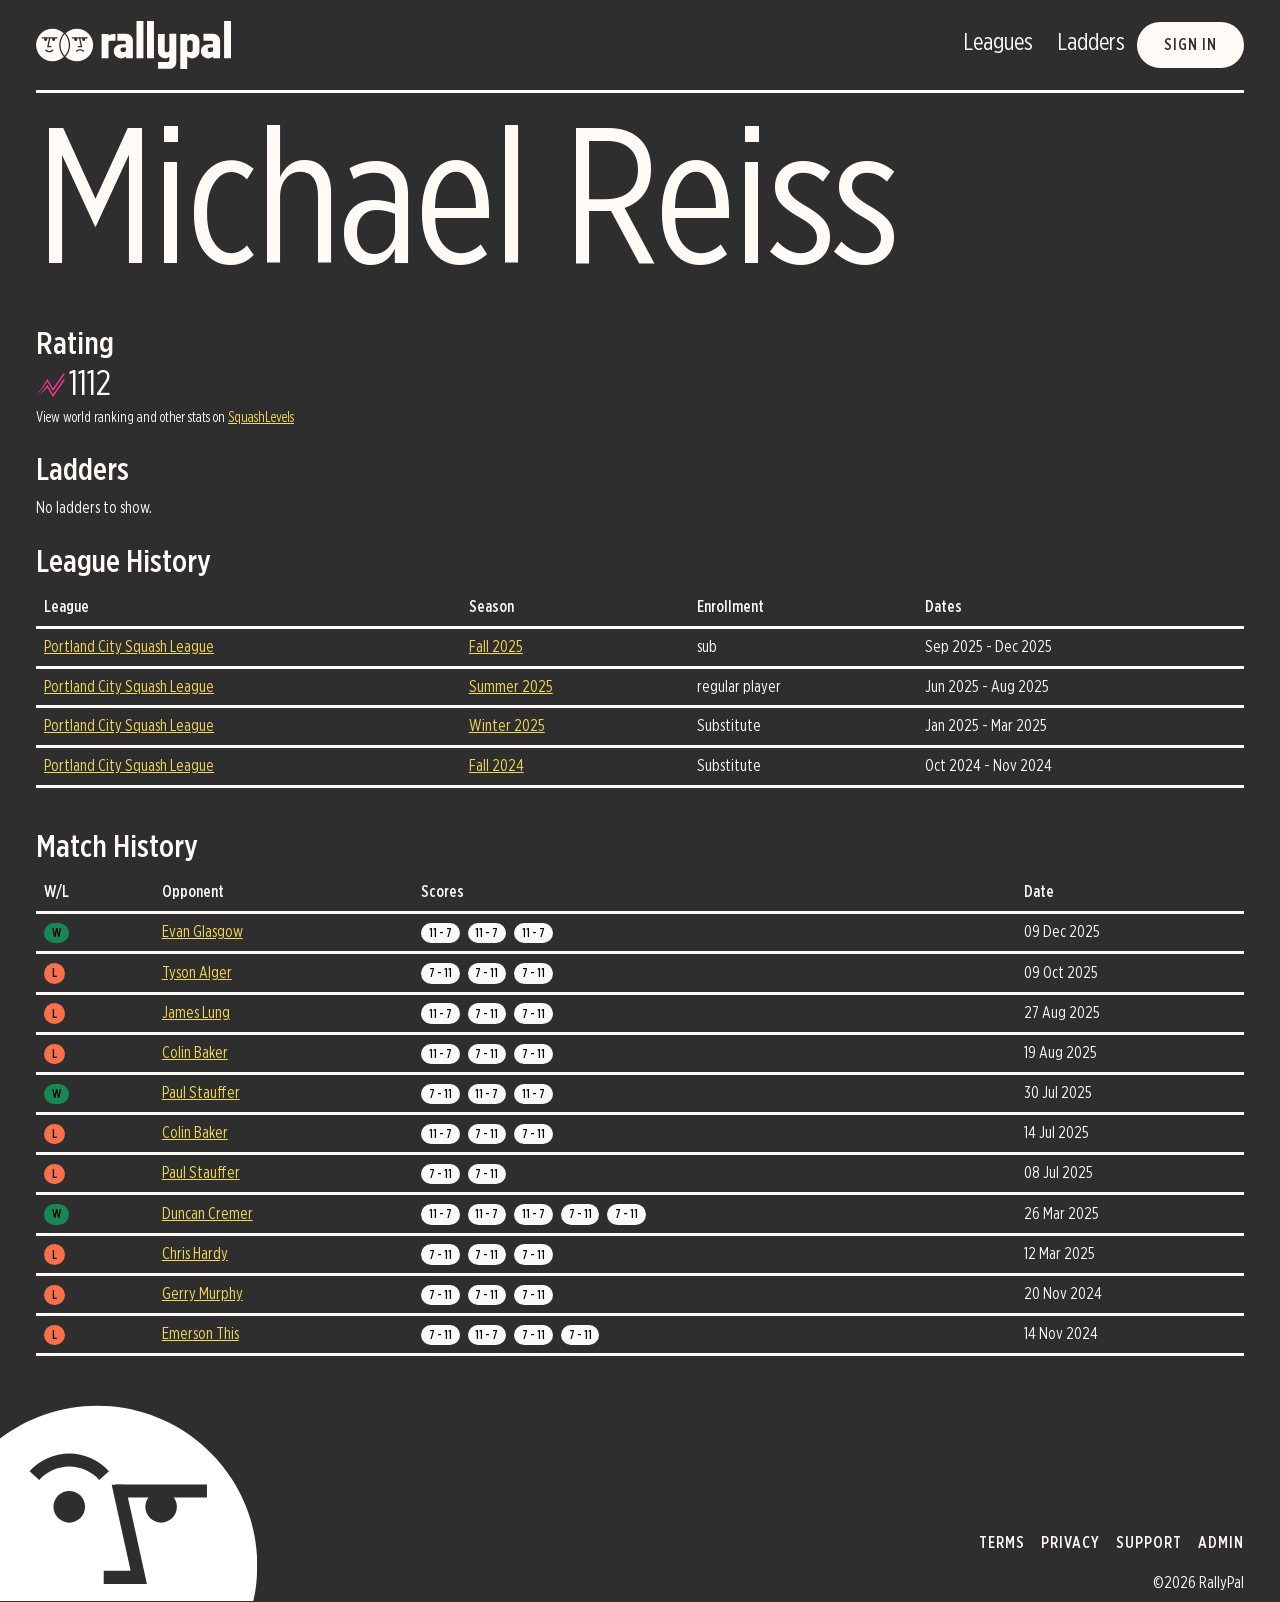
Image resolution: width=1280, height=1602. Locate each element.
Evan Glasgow (202, 932)
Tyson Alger (197, 973)
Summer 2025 (511, 687)
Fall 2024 (496, 766)
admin (1221, 1543)
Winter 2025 (507, 726)
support (1149, 1543)
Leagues (998, 43)
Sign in (1190, 45)
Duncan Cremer (207, 1214)
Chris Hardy (195, 1254)
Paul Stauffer (201, 1093)
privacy (1070, 1543)
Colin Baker (195, 1053)
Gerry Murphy (202, 1294)
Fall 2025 (496, 647)
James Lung (196, 1013)
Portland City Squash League (129, 647)
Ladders (1091, 43)
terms (1002, 1543)
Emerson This (200, 1334)
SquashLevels (261, 418)
